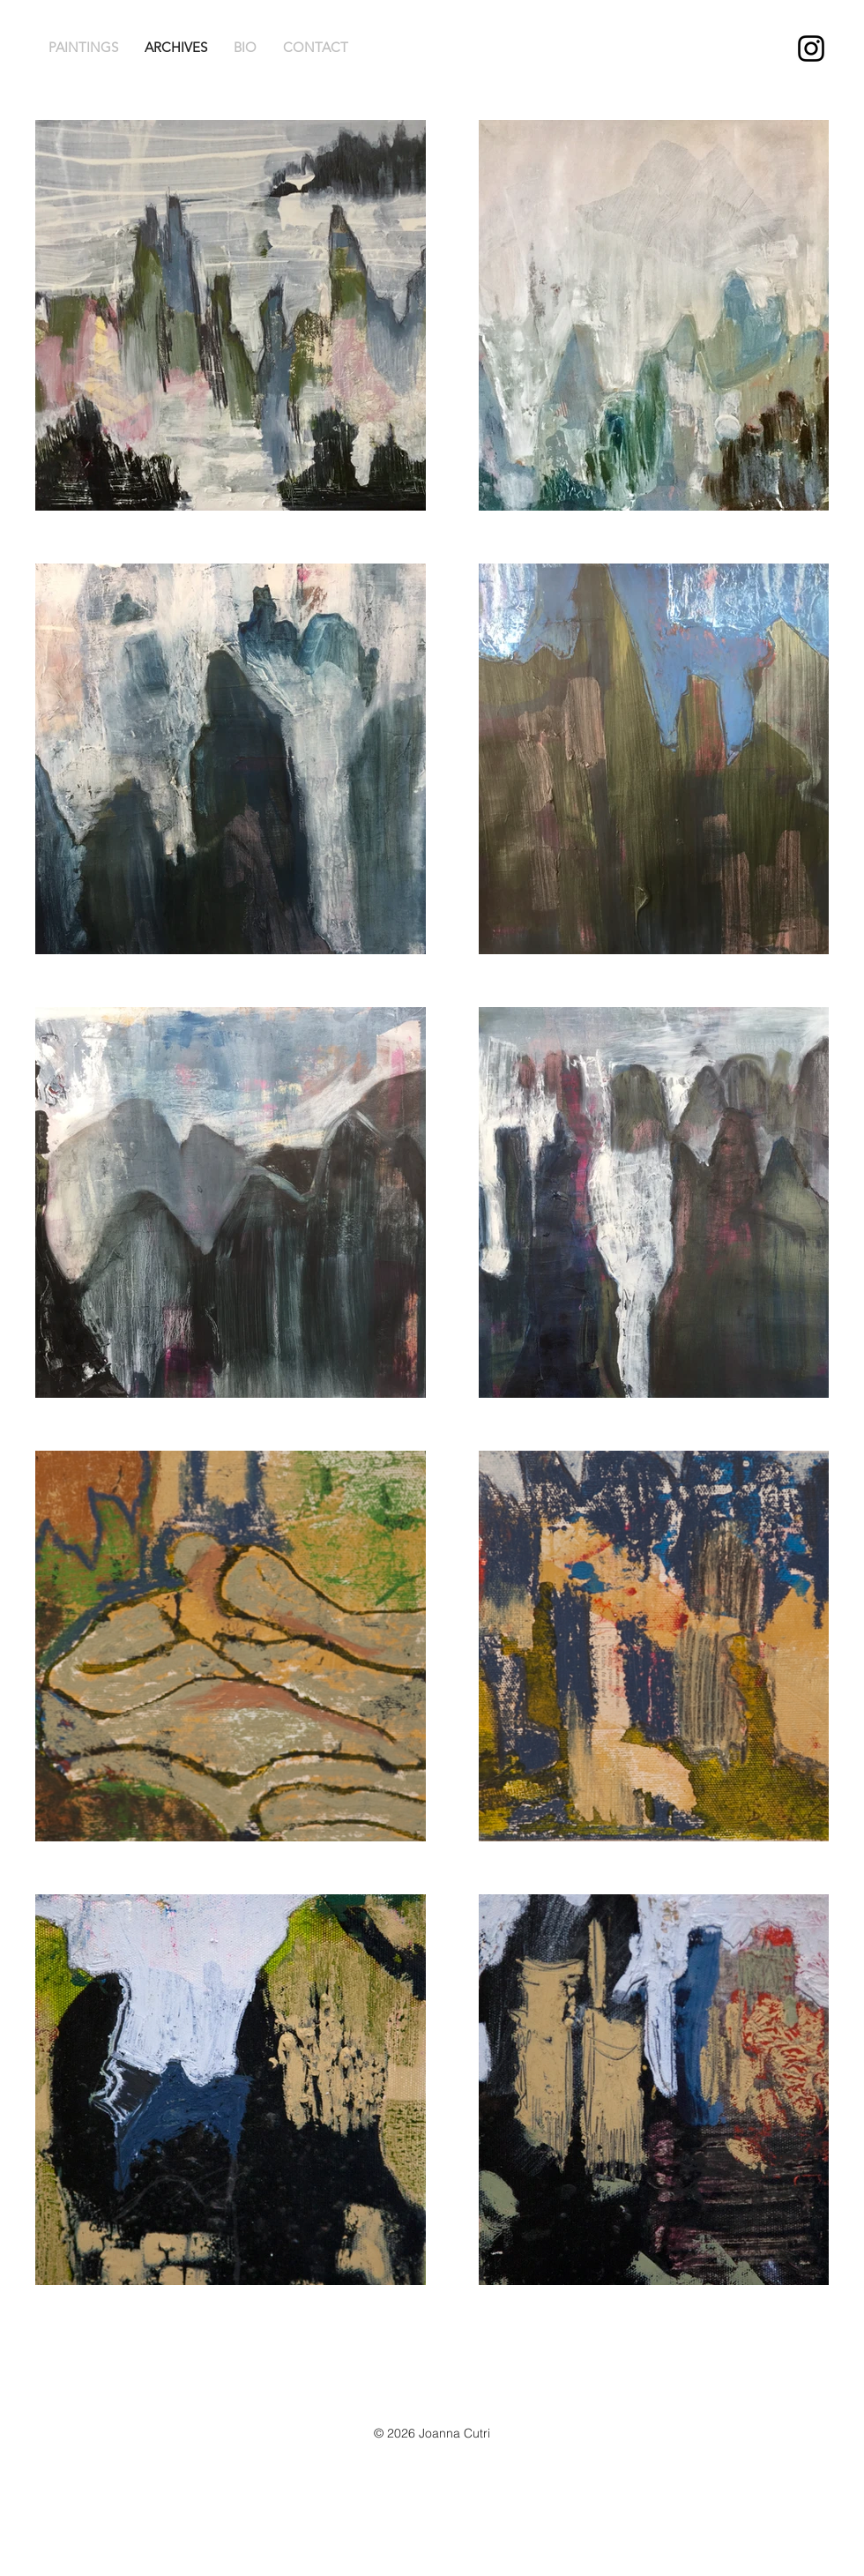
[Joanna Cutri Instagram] (811, 48)
